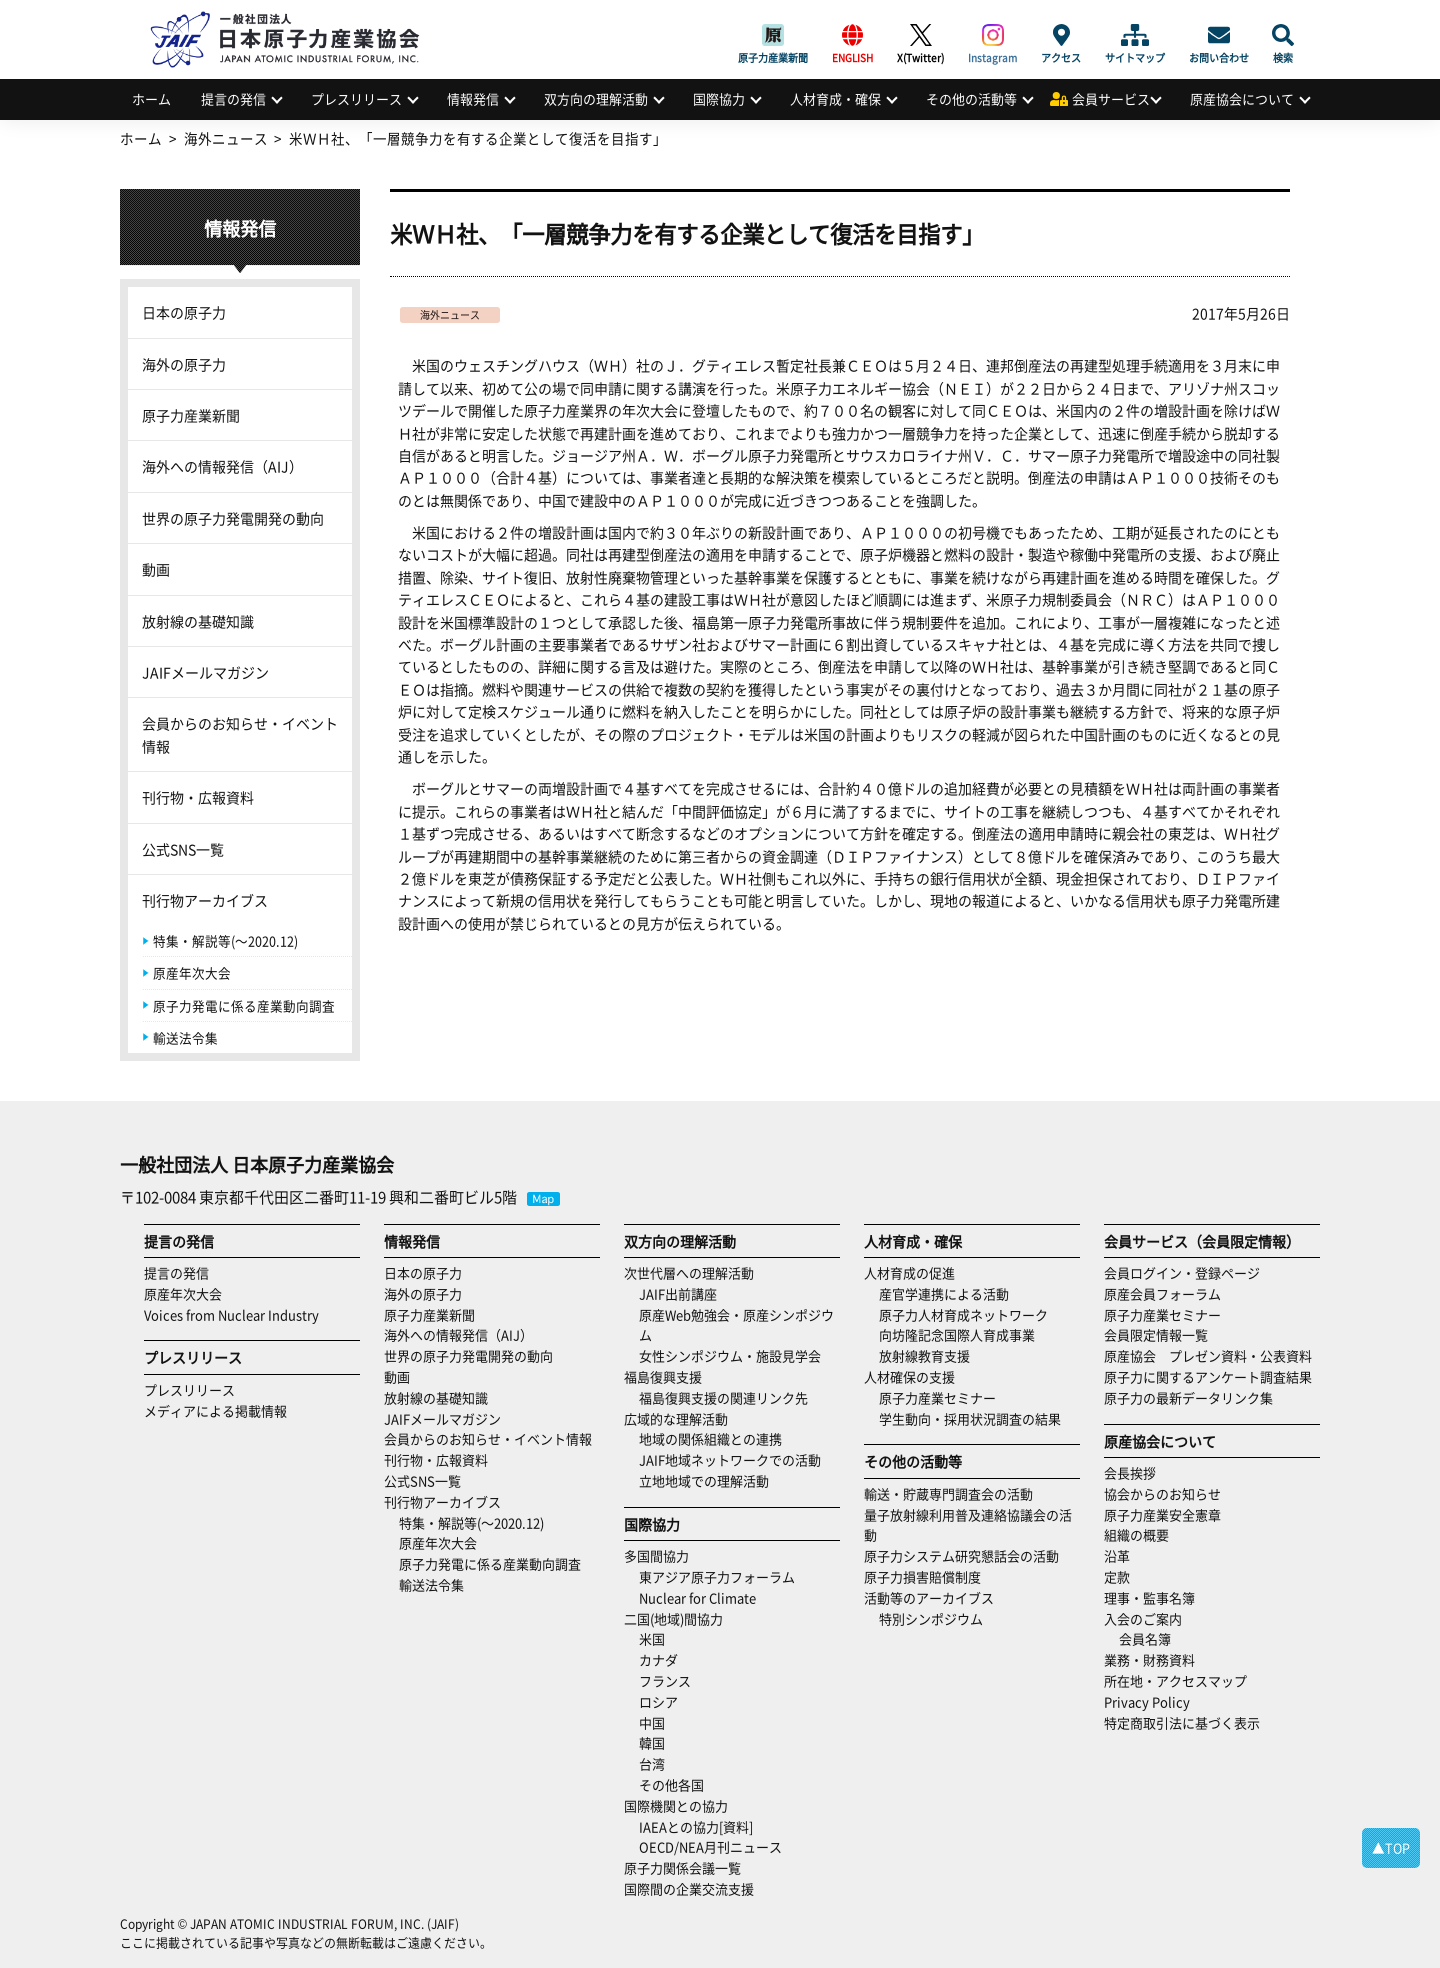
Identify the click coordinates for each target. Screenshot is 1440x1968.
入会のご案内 (1143, 1618)
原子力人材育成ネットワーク (963, 1314)
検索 (1283, 35)
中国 (652, 1722)
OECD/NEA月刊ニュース (710, 1846)
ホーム (151, 98)
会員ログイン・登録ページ (1182, 1272)
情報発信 (473, 98)
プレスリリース (356, 98)
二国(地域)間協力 (673, 1618)
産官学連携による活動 (944, 1293)
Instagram (992, 35)
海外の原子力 (184, 364)
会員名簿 (1145, 1638)
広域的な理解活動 (676, 1418)
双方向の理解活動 (596, 98)
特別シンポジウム (931, 1618)
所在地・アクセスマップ (1175, 1680)
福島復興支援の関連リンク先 (723, 1397)
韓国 (652, 1742)
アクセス (1061, 35)
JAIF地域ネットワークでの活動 (730, 1459)
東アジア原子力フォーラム (717, 1576)
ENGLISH (852, 35)
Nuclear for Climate (697, 1597)
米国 (652, 1638)
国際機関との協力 (676, 1805)
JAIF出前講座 (678, 1293)
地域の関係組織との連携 (710, 1438)
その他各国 (671, 1784)
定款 (1117, 1576)
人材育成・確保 (835, 98)
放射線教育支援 (924, 1355)
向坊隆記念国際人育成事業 (957, 1334)
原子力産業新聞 (773, 35)
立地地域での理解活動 (704, 1480)
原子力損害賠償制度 (922, 1576)
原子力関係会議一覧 (682, 1867)
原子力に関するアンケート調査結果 (1208, 1376)
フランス (665, 1680)
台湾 (652, 1763)
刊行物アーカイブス (205, 900)
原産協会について (1242, 98)
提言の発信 (233, 98)
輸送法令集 (185, 1037)
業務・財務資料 (1149, 1659)
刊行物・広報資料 (198, 797)
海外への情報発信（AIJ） (222, 466)
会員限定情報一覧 (1156, 1334)
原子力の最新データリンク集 (1188, 1397)
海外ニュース (450, 314)
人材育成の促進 (909, 1272)
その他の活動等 (971, 98)
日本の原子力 (184, 312)
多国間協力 (656, 1555)
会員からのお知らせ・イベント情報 (240, 734)
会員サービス (1111, 98)
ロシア (658, 1701)
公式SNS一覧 (183, 849)
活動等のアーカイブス (929, 1597)
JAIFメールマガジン (205, 672)
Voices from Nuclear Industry (231, 1314)
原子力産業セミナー (937, 1397)
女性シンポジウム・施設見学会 (730, 1355)
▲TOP (1391, 1847)
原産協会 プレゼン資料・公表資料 (1208, 1355)
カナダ (658, 1659)
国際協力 (719, 98)
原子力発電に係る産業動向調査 (244, 1005)
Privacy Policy (1147, 1701)
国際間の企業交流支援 (689, 1888)
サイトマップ (1135, 35)
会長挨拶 (1130, 1472)
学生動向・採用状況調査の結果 (976, 1418)
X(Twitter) (920, 35)
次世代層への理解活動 (689, 1272)
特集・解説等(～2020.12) (225, 940)
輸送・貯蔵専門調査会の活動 (948, 1493)
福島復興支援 (663, 1376)
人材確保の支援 (909, 1376)
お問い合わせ (1219, 35)
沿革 (1117, 1555)
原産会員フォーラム (1162, 1293)
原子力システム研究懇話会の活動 (961, 1555)
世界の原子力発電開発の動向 (233, 518)
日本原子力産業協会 (295, 16)
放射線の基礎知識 (198, 621)
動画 (156, 569)
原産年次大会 (192, 972)
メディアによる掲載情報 (215, 1410)
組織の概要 (1136, 1534)
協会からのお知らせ (1162, 1493)
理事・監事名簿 (1149, 1597)
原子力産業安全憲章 (1162, 1514)
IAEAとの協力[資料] (696, 1826)
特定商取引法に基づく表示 (1182, 1722)
